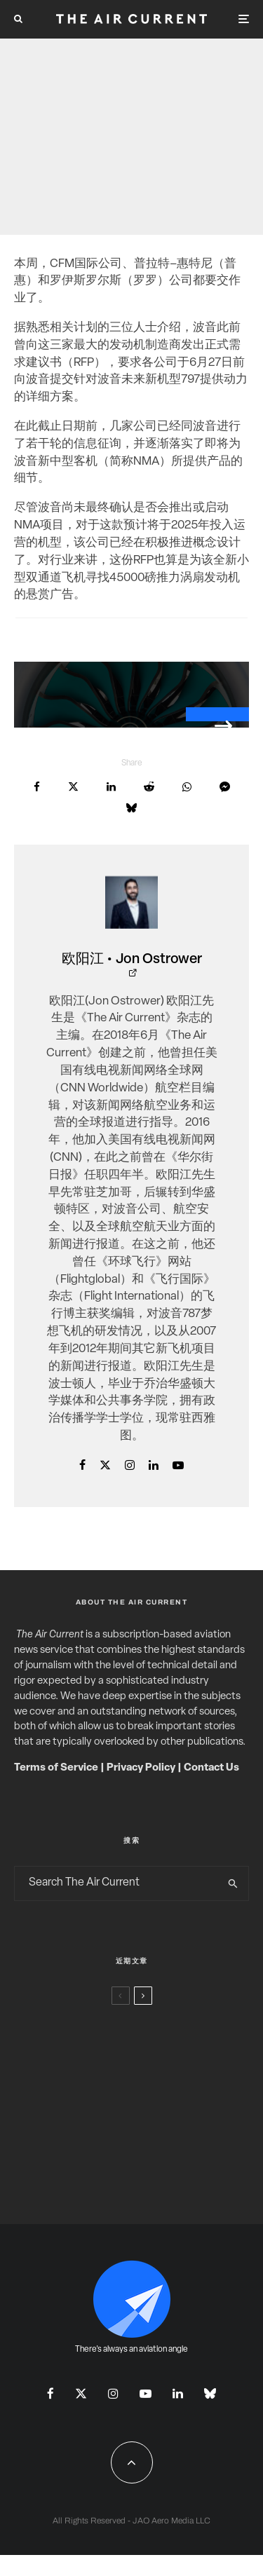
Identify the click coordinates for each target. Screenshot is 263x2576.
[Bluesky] (210, 2393)
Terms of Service (56, 1768)
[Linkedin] (178, 2393)
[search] (233, 1883)
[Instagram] (113, 2393)
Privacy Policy (141, 1768)
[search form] (116, 1883)
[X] (81, 2393)
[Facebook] (50, 2393)
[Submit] (149, 787)
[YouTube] (145, 2393)
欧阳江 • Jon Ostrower (132, 960)
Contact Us (211, 1768)
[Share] (37, 787)
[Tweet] (73, 787)
